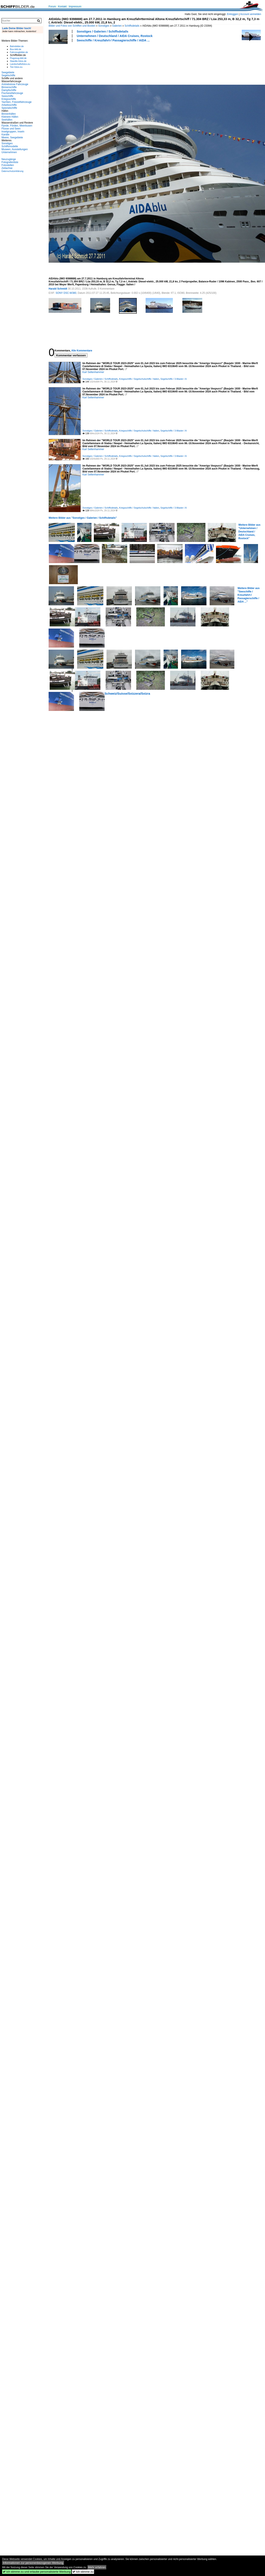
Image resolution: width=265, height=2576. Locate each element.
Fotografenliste (9, 162)
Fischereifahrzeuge (12, 93)
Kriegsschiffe (8, 99)
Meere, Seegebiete (12, 137)
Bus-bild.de (15, 49)
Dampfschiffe (8, 90)
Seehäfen (6, 119)
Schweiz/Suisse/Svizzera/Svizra (127, 693)
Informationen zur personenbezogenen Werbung (33, 2562)
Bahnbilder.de (17, 46)
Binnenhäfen (8, 113)
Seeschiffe (7, 96)
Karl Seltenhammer (93, 372)
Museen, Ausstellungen (14, 149)
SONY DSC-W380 (66, 292)
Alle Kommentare (81, 350)
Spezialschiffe (9, 107)
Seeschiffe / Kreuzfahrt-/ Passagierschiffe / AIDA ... (113, 40)
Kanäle (5, 134)
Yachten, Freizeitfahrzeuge (16, 102)
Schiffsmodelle (9, 146)
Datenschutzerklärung (12, 171)
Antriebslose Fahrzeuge (14, 84)
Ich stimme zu (82, 2571)
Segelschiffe (8, 75)
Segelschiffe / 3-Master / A (173, 379)
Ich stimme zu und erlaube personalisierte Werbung (37, 2571)
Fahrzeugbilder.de (19, 52)
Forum (52, 6)
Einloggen (232, 14)
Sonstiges (103, 25)
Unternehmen (9, 152)
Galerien (117, 25)
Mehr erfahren (97, 2567)
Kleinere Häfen (9, 116)
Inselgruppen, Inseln (12, 131)
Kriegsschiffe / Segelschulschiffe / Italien (139, 379)
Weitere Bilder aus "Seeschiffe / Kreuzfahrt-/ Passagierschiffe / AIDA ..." (249, 595)
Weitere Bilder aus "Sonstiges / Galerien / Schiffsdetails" (83, 517)
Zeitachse (6, 168)
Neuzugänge (8, 159)
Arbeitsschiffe (9, 104)
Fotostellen (7, 165)
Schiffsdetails (131, 25)
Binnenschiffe (9, 87)
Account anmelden (250, 14)
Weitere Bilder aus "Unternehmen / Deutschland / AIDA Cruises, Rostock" (249, 531)
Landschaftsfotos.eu (20, 64)
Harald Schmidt (58, 288)
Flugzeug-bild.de (18, 58)
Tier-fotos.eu (16, 67)
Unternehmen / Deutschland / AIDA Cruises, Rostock (115, 36)
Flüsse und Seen (10, 128)
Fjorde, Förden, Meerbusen (16, 125)
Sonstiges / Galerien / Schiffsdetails (102, 31)
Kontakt (62, 6)
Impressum (75, 6)
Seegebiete (7, 72)
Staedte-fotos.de (18, 61)
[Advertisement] (64, 63)
